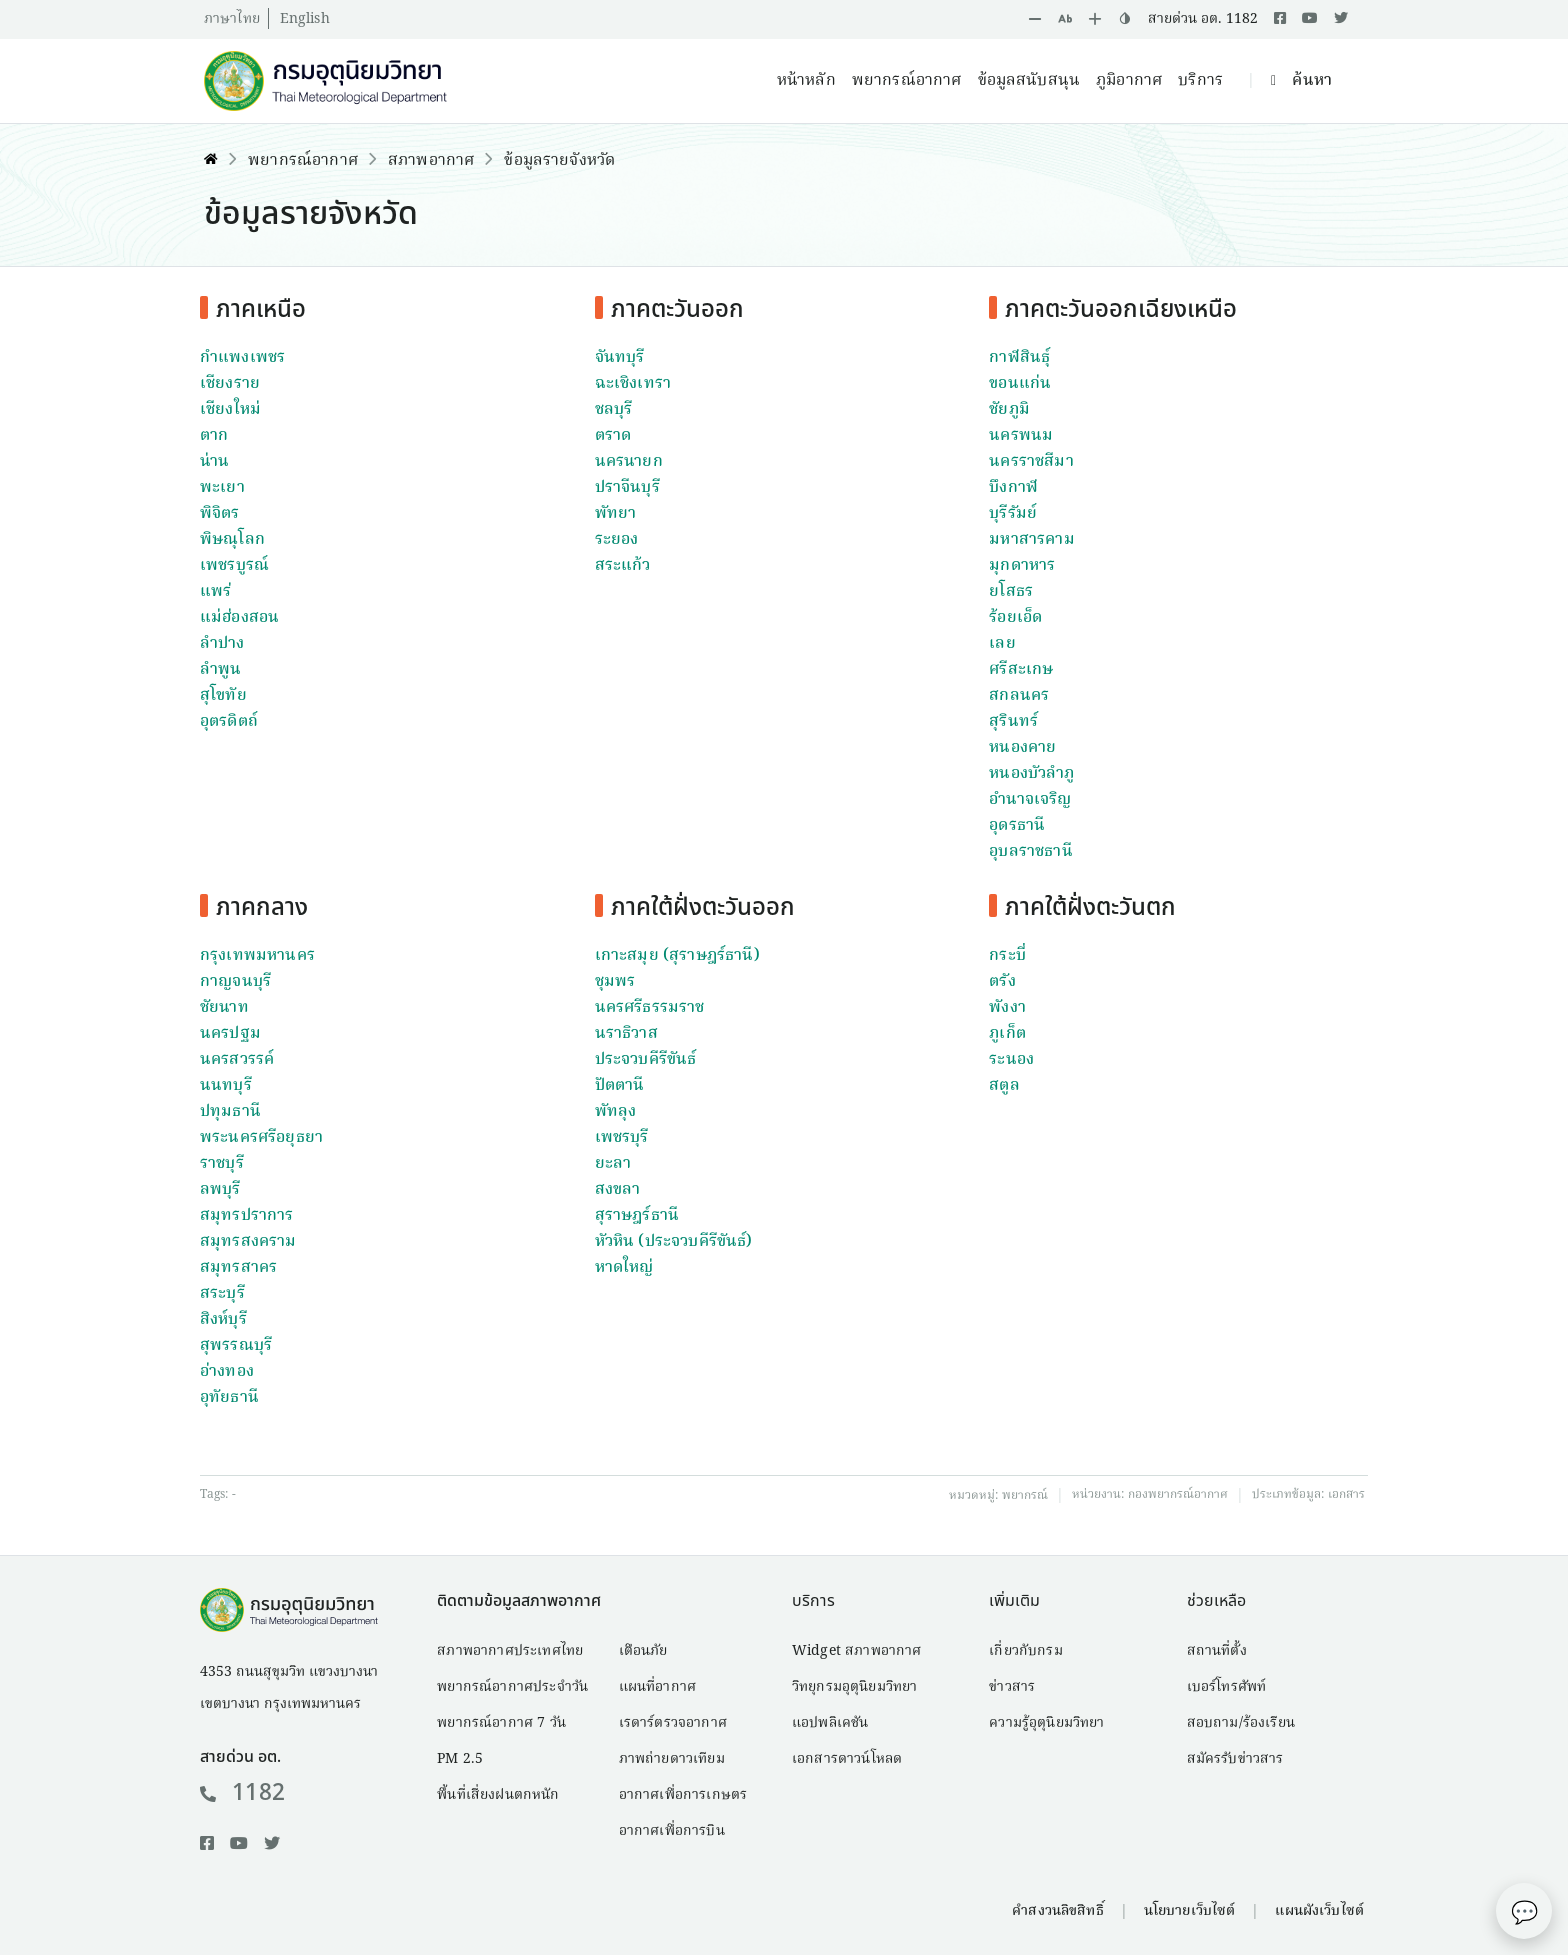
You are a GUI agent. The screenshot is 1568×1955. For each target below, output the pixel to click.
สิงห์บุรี (223, 1320)
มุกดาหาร (1022, 566)
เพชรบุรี (622, 1138)
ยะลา (613, 1164)
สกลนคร (1019, 696)
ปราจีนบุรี (627, 488)
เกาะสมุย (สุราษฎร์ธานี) (677, 956)
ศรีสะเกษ (1021, 670)
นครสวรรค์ (237, 1060)
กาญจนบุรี (235, 982)
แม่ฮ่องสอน (239, 618)
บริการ (1200, 81)
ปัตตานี (620, 1086)
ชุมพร (615, 982)
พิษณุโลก (232, 540)
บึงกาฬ (1013, 488)
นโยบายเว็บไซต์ (1190, 1911)
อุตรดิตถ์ (229, 722)
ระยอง (617, 540)
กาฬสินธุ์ (1019, 358)
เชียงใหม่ (230, 410)
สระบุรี (222, 1294)
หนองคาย (1022, 748)
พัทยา (616, 514)
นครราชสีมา (1031, 462)
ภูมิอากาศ (1129, 81)
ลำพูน (220, 670)
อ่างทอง (227, 1372)
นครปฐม (230, 1034)
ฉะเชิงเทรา (633, 384)
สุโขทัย (223, 696)
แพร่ (215, 592)
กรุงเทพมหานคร (257, 956)
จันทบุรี (620, 358)
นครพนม (1021, 436)
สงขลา (618, 1190)
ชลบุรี (614, 410)
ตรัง (1002, 982)
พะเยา (222, 488)
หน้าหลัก (806, 81)
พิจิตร (220, 514)
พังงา (1007, 1008)
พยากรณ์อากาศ (907, 81)
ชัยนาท (224, 1008)
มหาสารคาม (1031, 540)
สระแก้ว (623, 566)
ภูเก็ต (1007, 1034)
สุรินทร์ (1013, 722)
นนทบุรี (226, 1086)
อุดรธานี (1017, 826)
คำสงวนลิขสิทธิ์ (1057, 1911)
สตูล (1004, 1086)
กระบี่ (1007, 956)
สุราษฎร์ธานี (637, 1216)
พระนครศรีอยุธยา (261, 1138)
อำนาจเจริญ (1030, 800)
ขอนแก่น (1020, 384)
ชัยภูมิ (1009, 410)
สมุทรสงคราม (248, 1242)
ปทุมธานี (230, 1112)
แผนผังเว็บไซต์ (1319, 1911)
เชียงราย (230, 384)
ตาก (214, 436)
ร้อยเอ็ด (1015, 618)
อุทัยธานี (229, 1398)
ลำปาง (222, 644)
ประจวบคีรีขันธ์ (646, 1060)
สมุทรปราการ (247, 1216)
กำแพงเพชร (242, 358)
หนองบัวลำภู (1031, 774)
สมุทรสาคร (238, 1268)
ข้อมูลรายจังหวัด (559, 161)
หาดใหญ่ (624, 1268)
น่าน (214, 462)
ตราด (613, 436)
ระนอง (1011, 1060)
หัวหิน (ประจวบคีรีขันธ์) (674, 1242)
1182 (242, 1793)
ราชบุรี (222, 1164)
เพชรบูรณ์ (234, 566)
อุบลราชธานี (1030, 852)
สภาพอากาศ (431, 161)
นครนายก (629, 462)
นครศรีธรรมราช (650, 1008)
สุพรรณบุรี (236, 1346)
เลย (1002, 644)
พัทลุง (616, 1112)
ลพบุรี (220, 1190)
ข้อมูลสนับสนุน (1029, 81)
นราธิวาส (626, 1034)
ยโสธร (1011, 592)
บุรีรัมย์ (1013, 514)
